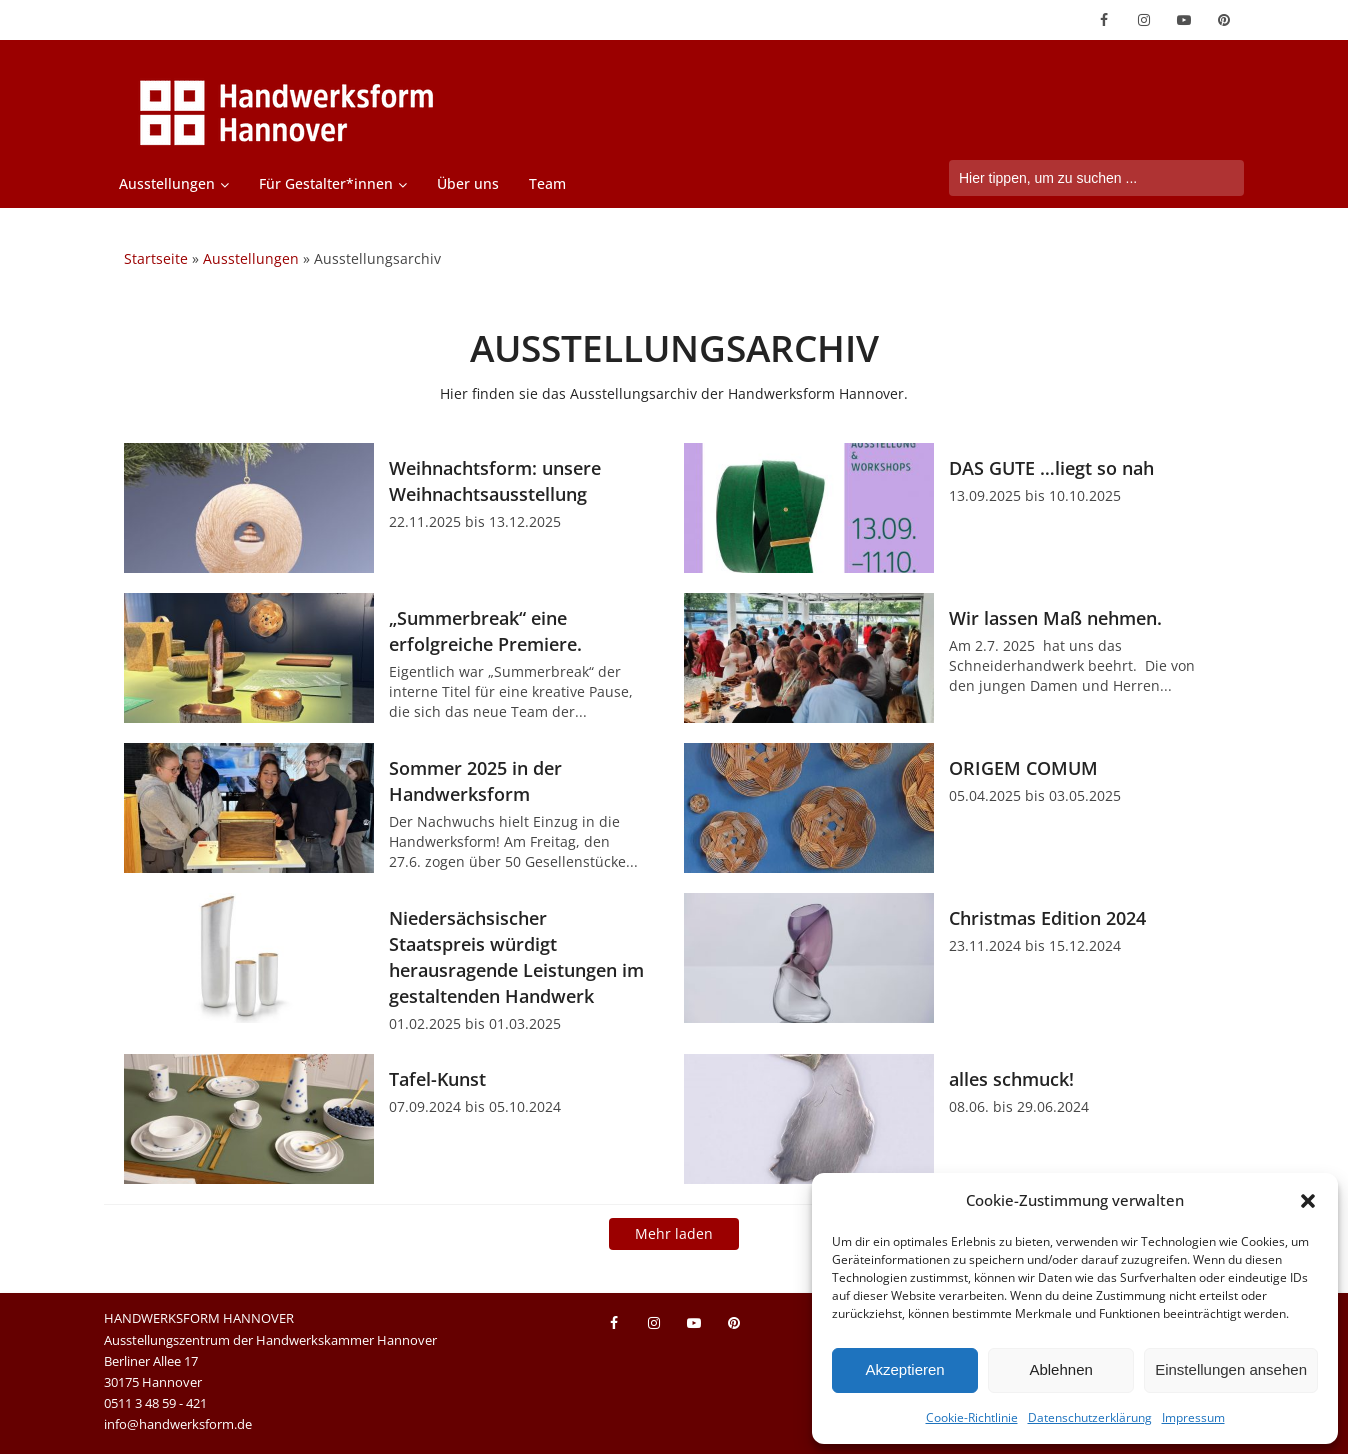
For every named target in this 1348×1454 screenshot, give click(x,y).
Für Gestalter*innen (326, 183)
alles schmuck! (1011, 1079)
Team (547, 183)
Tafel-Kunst (437, 1079)
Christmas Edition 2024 (1047, 918)
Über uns (468, 183)
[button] (1308, 1201)
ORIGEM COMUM (1023, 768)
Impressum (1193, 1417)
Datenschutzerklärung (1090, 1417)
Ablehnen (1060, 1369)
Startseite (156, 258)
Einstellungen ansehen (1231, 1369)
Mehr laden (674, 1233)
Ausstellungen (167, 183)
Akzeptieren (904, 1369)
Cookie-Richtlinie (972, 1417)
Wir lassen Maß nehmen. (1055, 618)
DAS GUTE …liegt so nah (1051, 468)
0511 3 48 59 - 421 (155, 1403)
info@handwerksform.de (178, 1424)
